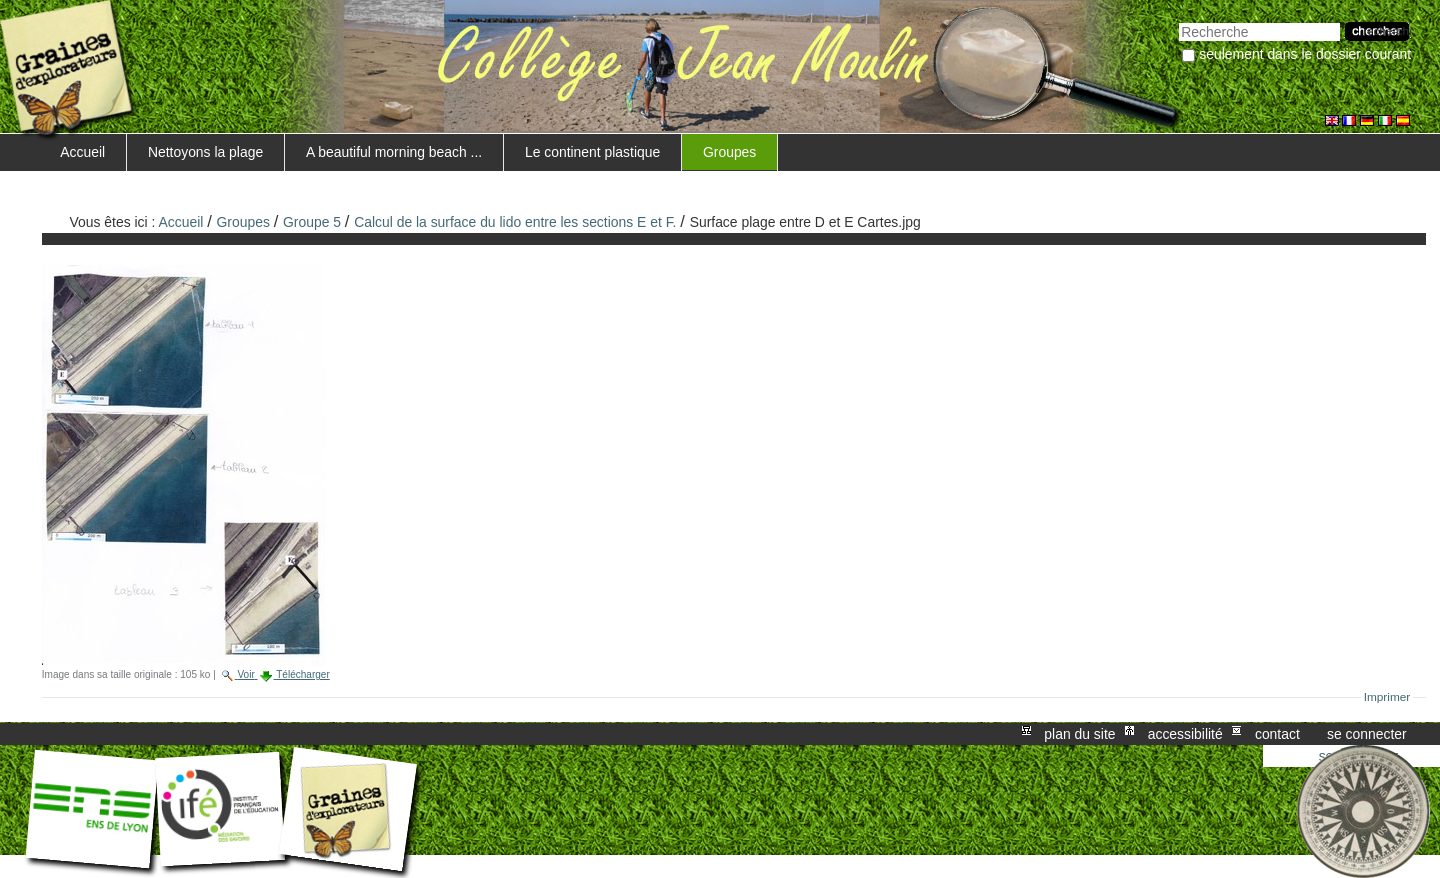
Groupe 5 (312, 222)
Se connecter (1367, 734)
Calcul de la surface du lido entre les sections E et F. (515, 222)
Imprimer (1387, 697)
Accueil (82, 152)
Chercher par (1178, 20)
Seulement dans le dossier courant (1305, 54)
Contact (1277, 734)
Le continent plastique (592, 152)
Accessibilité (1185, 734)
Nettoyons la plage (205, 152)
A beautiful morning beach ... (394, 152)
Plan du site (1079, 734)
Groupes (729, 152)
